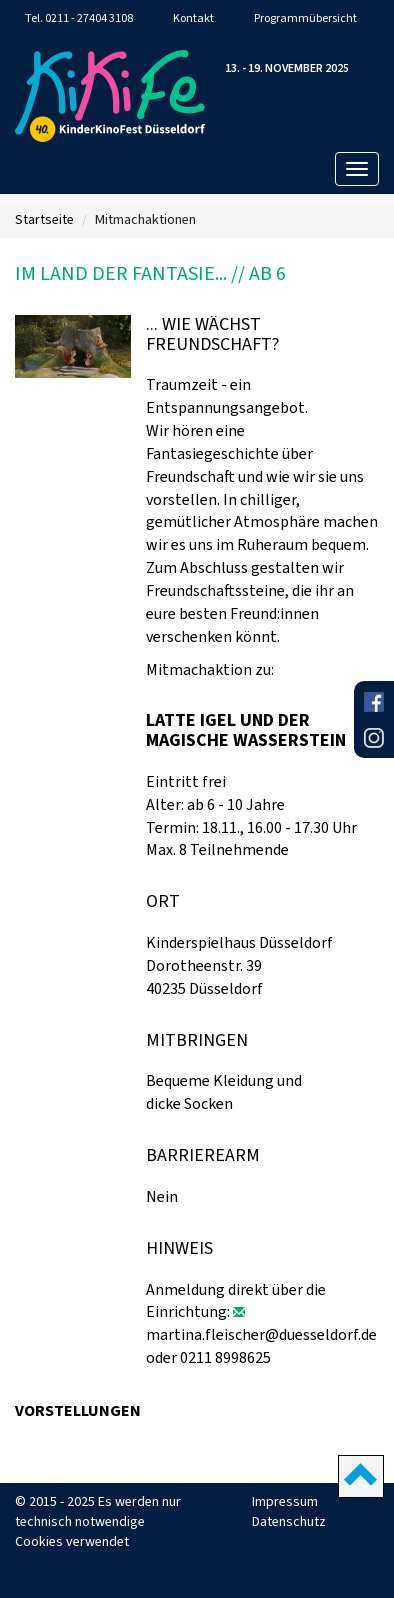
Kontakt (193, 18)
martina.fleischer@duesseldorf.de (261, 1334)
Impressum (285, 1501)
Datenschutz (289, 1521)
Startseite (44, 219)
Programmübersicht (305, 18)
